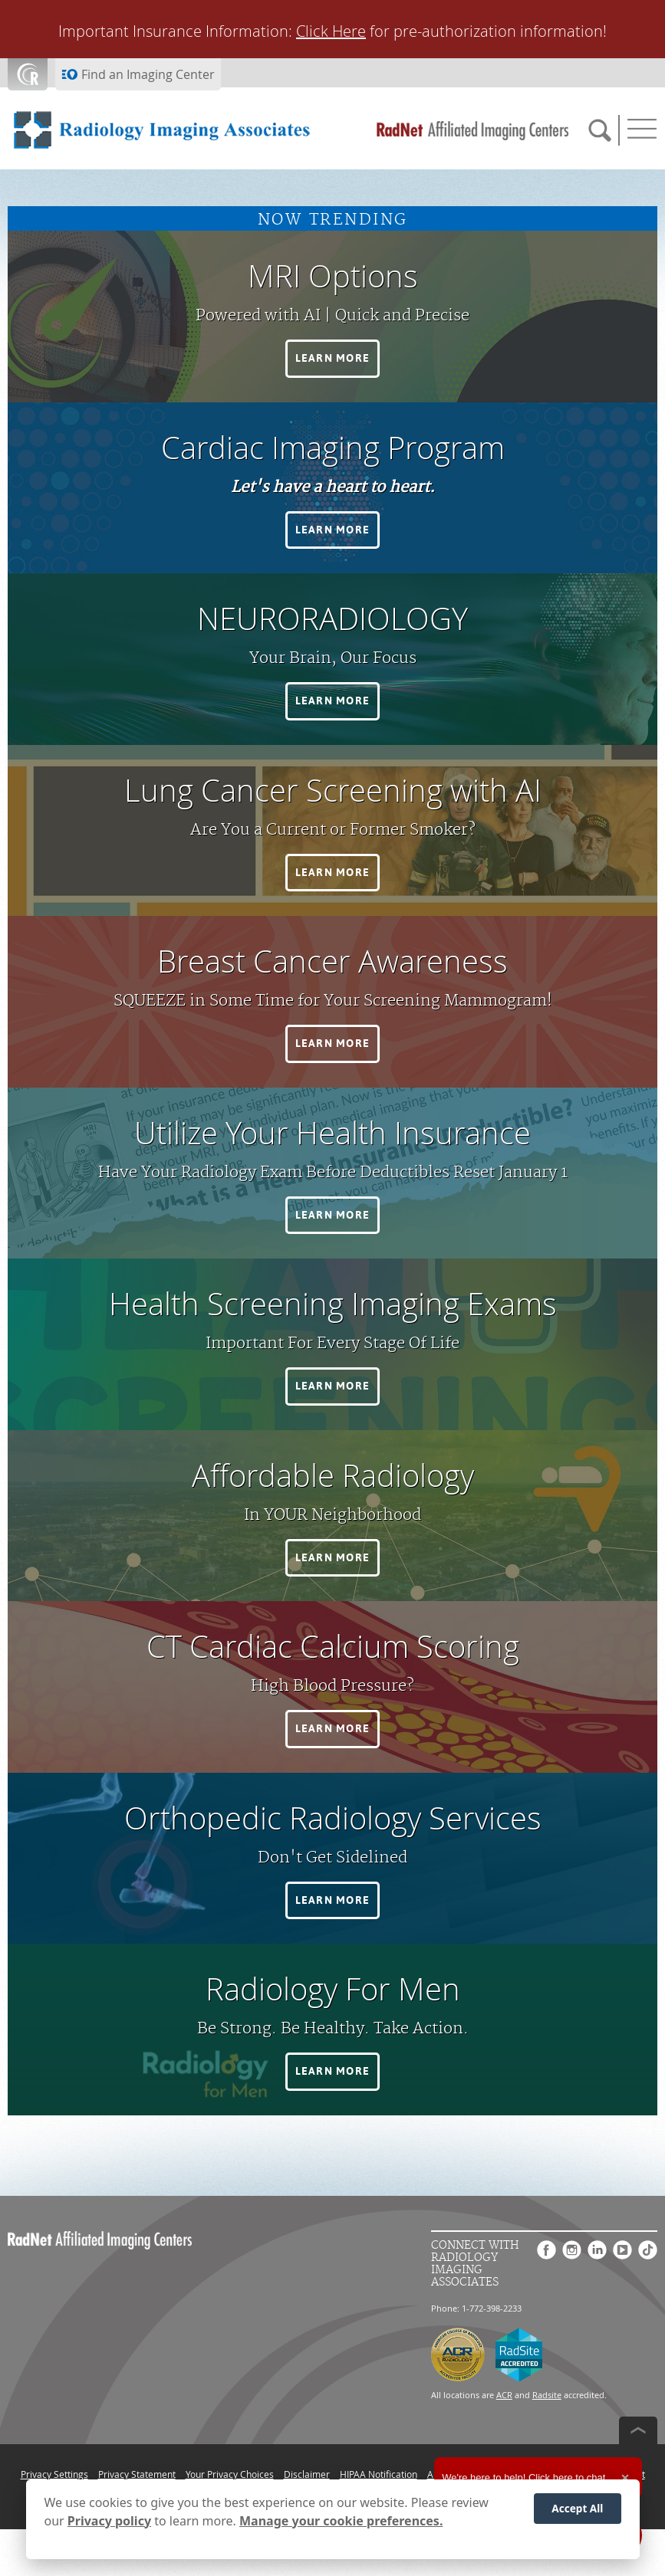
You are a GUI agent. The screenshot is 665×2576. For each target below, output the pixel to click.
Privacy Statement (137, 2474)
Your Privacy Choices (230, 2474)
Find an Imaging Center (148, 74)
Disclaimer (307, 2474)
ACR (504, 2394)
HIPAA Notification (378, 2474)
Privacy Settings (54, 2474)
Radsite (546, 2394)
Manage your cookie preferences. (341, 2520)
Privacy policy (109, 2520)
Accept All (577, 2508)
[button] (332, 359)
